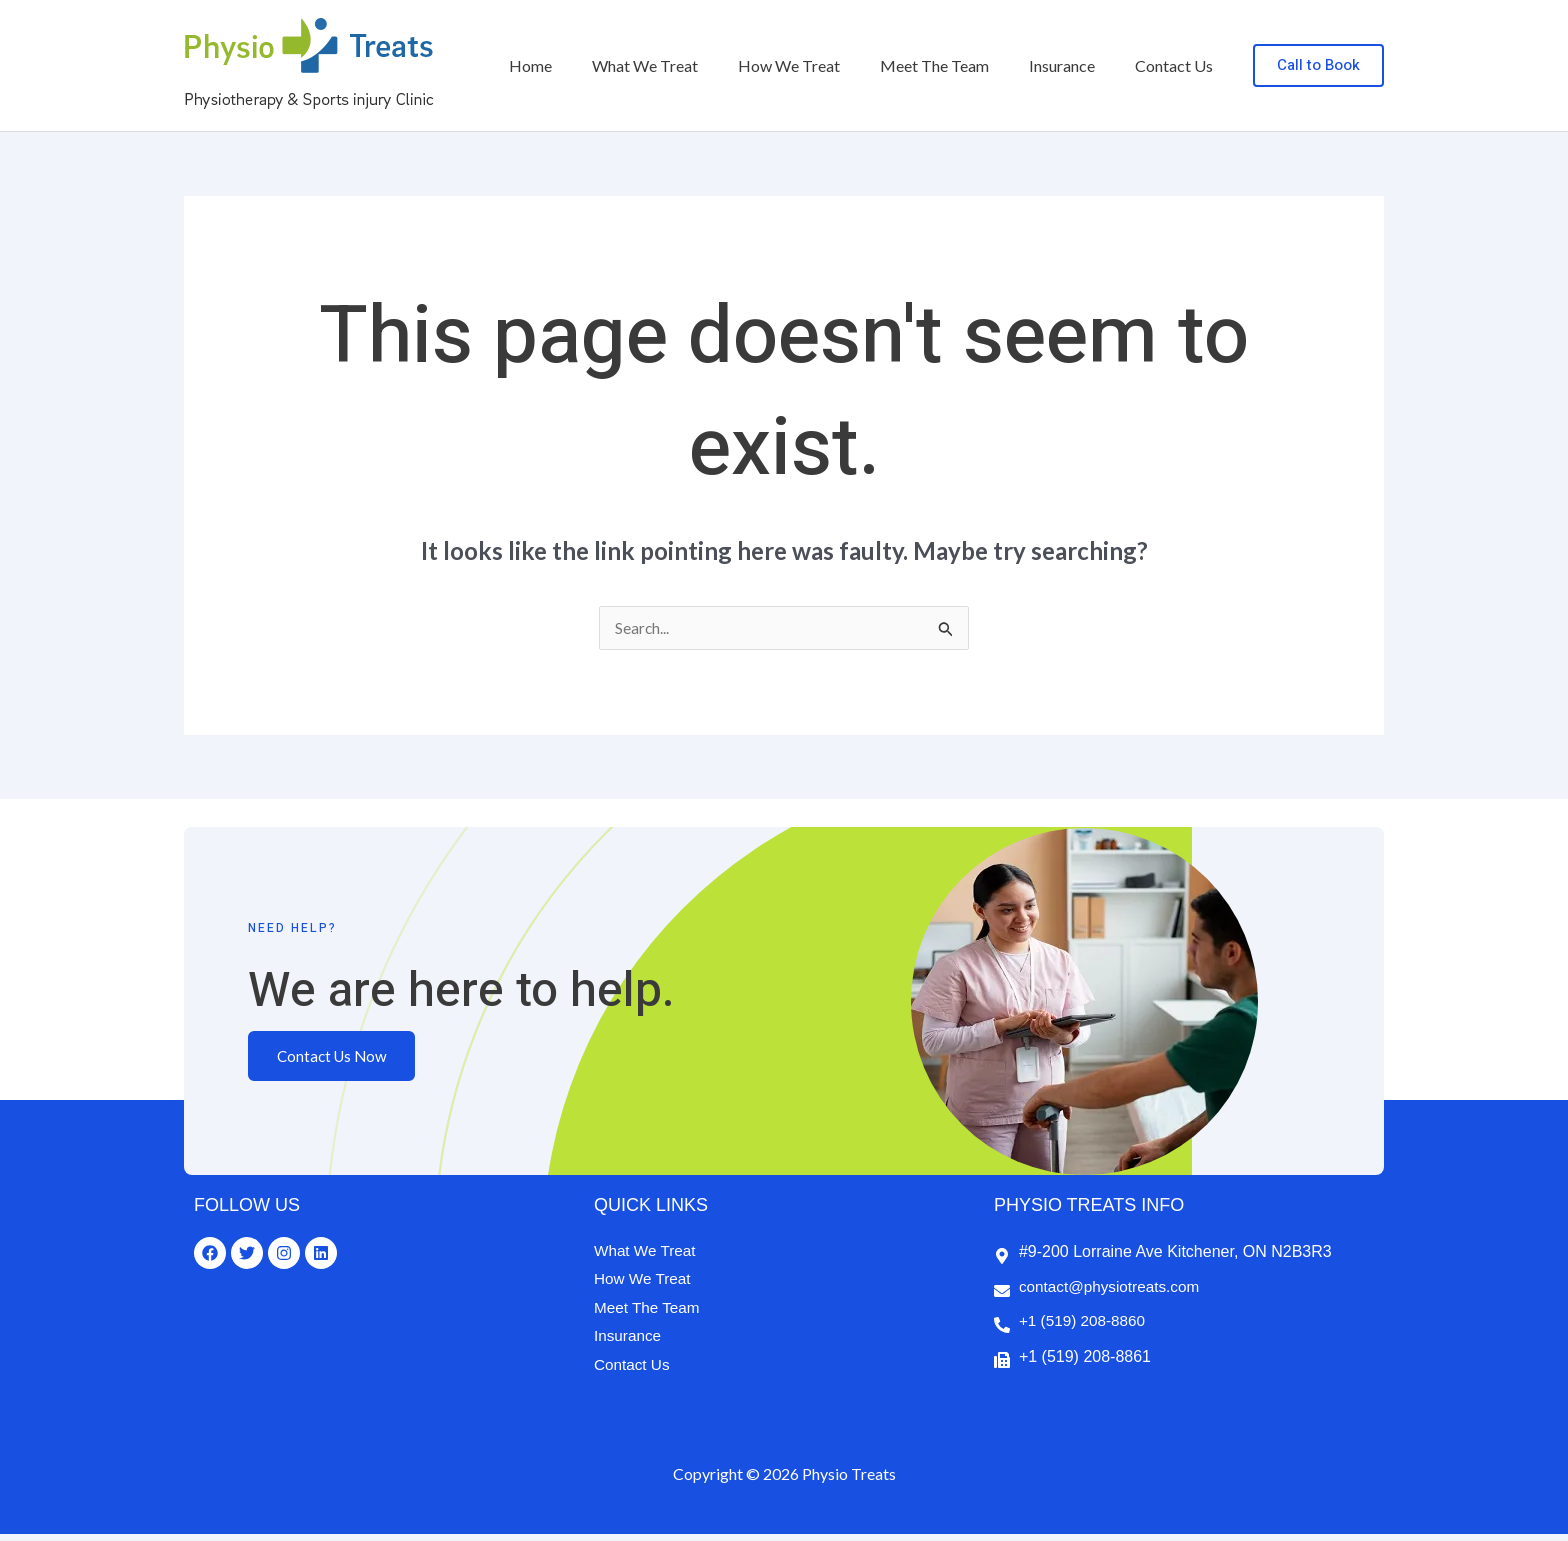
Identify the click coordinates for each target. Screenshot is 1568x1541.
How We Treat (817, 65)
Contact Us (1178, 65)
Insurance (1074, 65)
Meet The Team (954, 65)
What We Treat (681, 65)
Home (574, 65)
